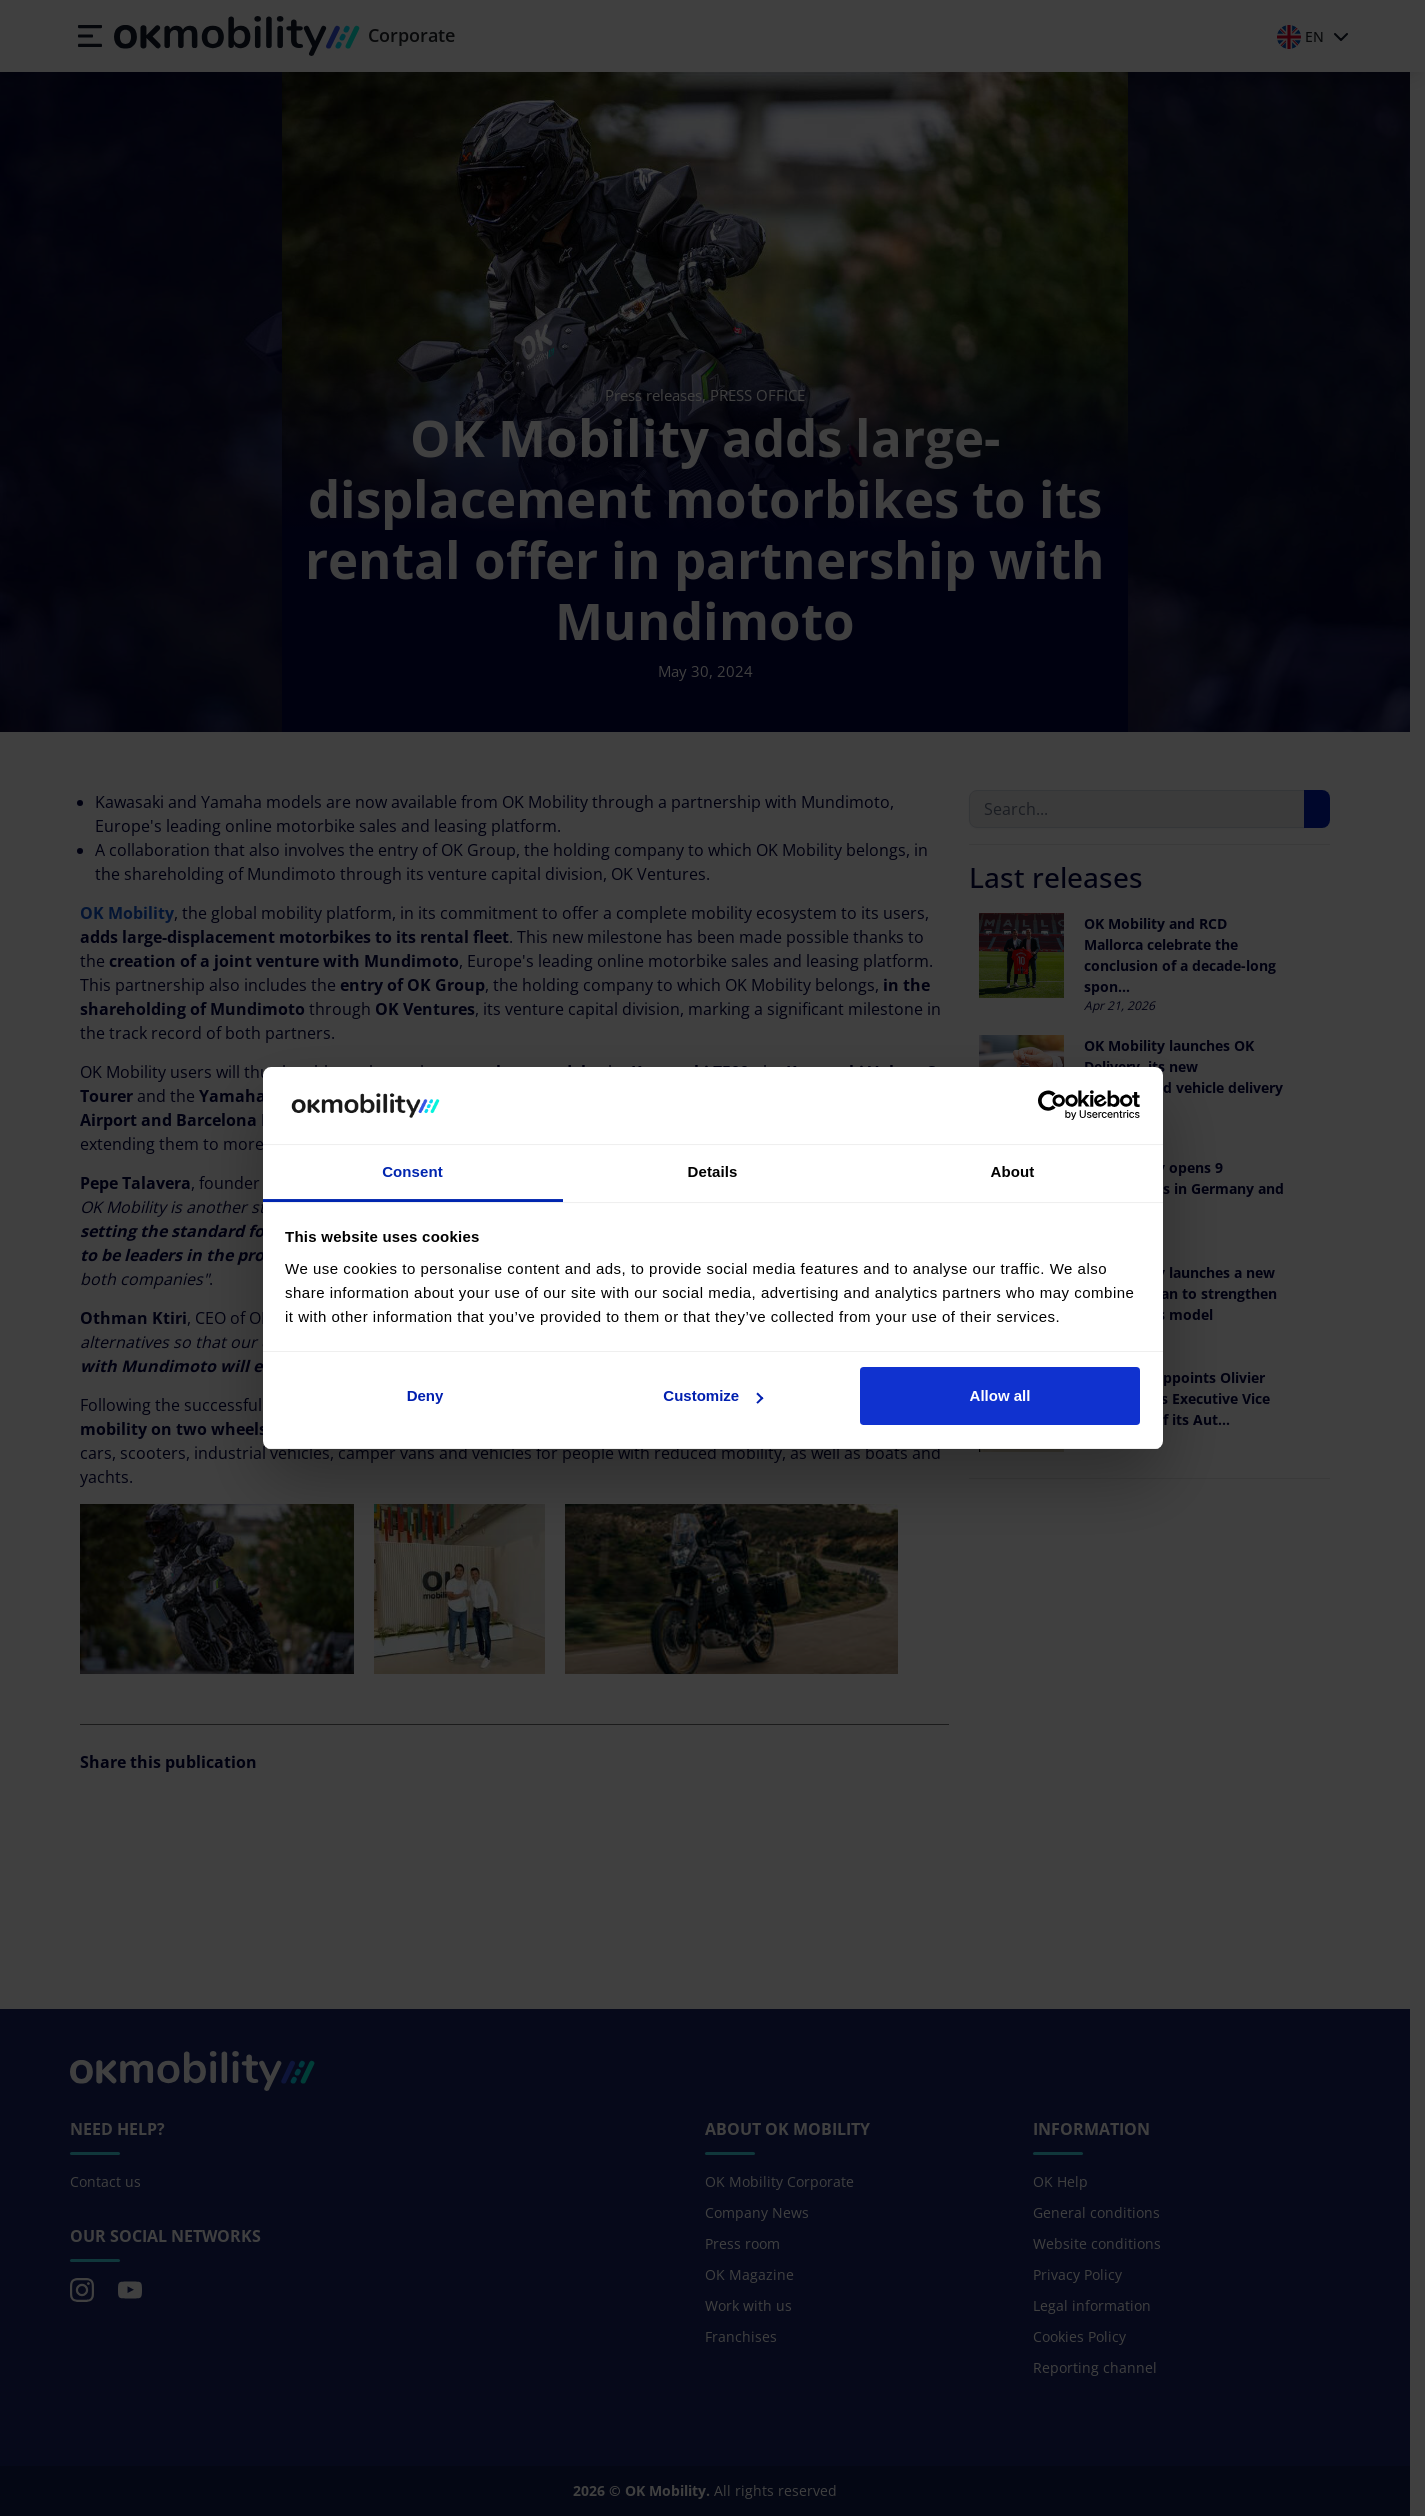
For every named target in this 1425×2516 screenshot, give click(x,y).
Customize (713, 1395)
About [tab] (1013, 1171)
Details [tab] (713, 1171)
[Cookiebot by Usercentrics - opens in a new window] (1052, 1106)
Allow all (1000, 1395)
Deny (425, 1395)
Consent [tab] (412, 1171)
